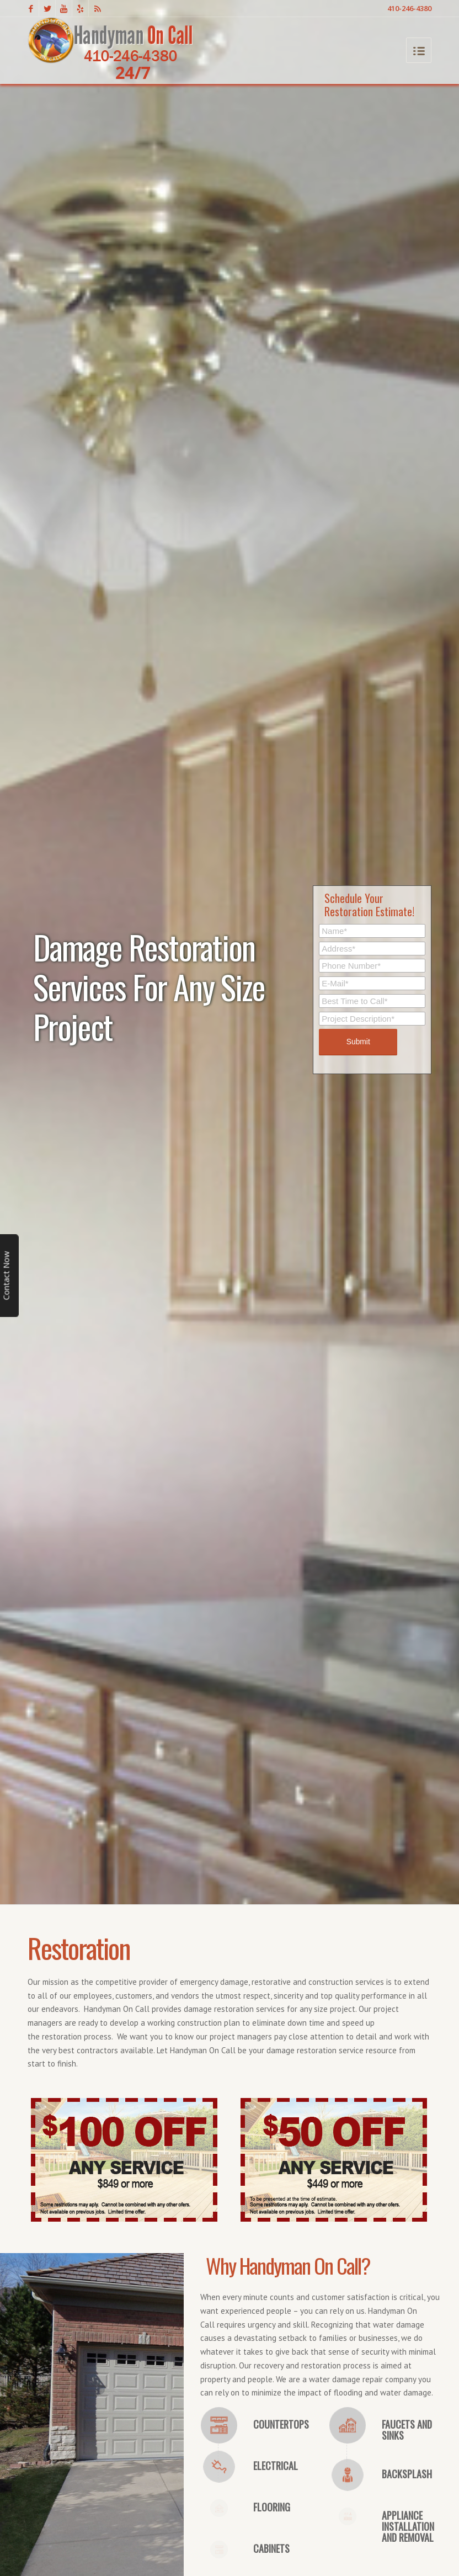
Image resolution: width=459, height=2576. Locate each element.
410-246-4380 (409, 8)
